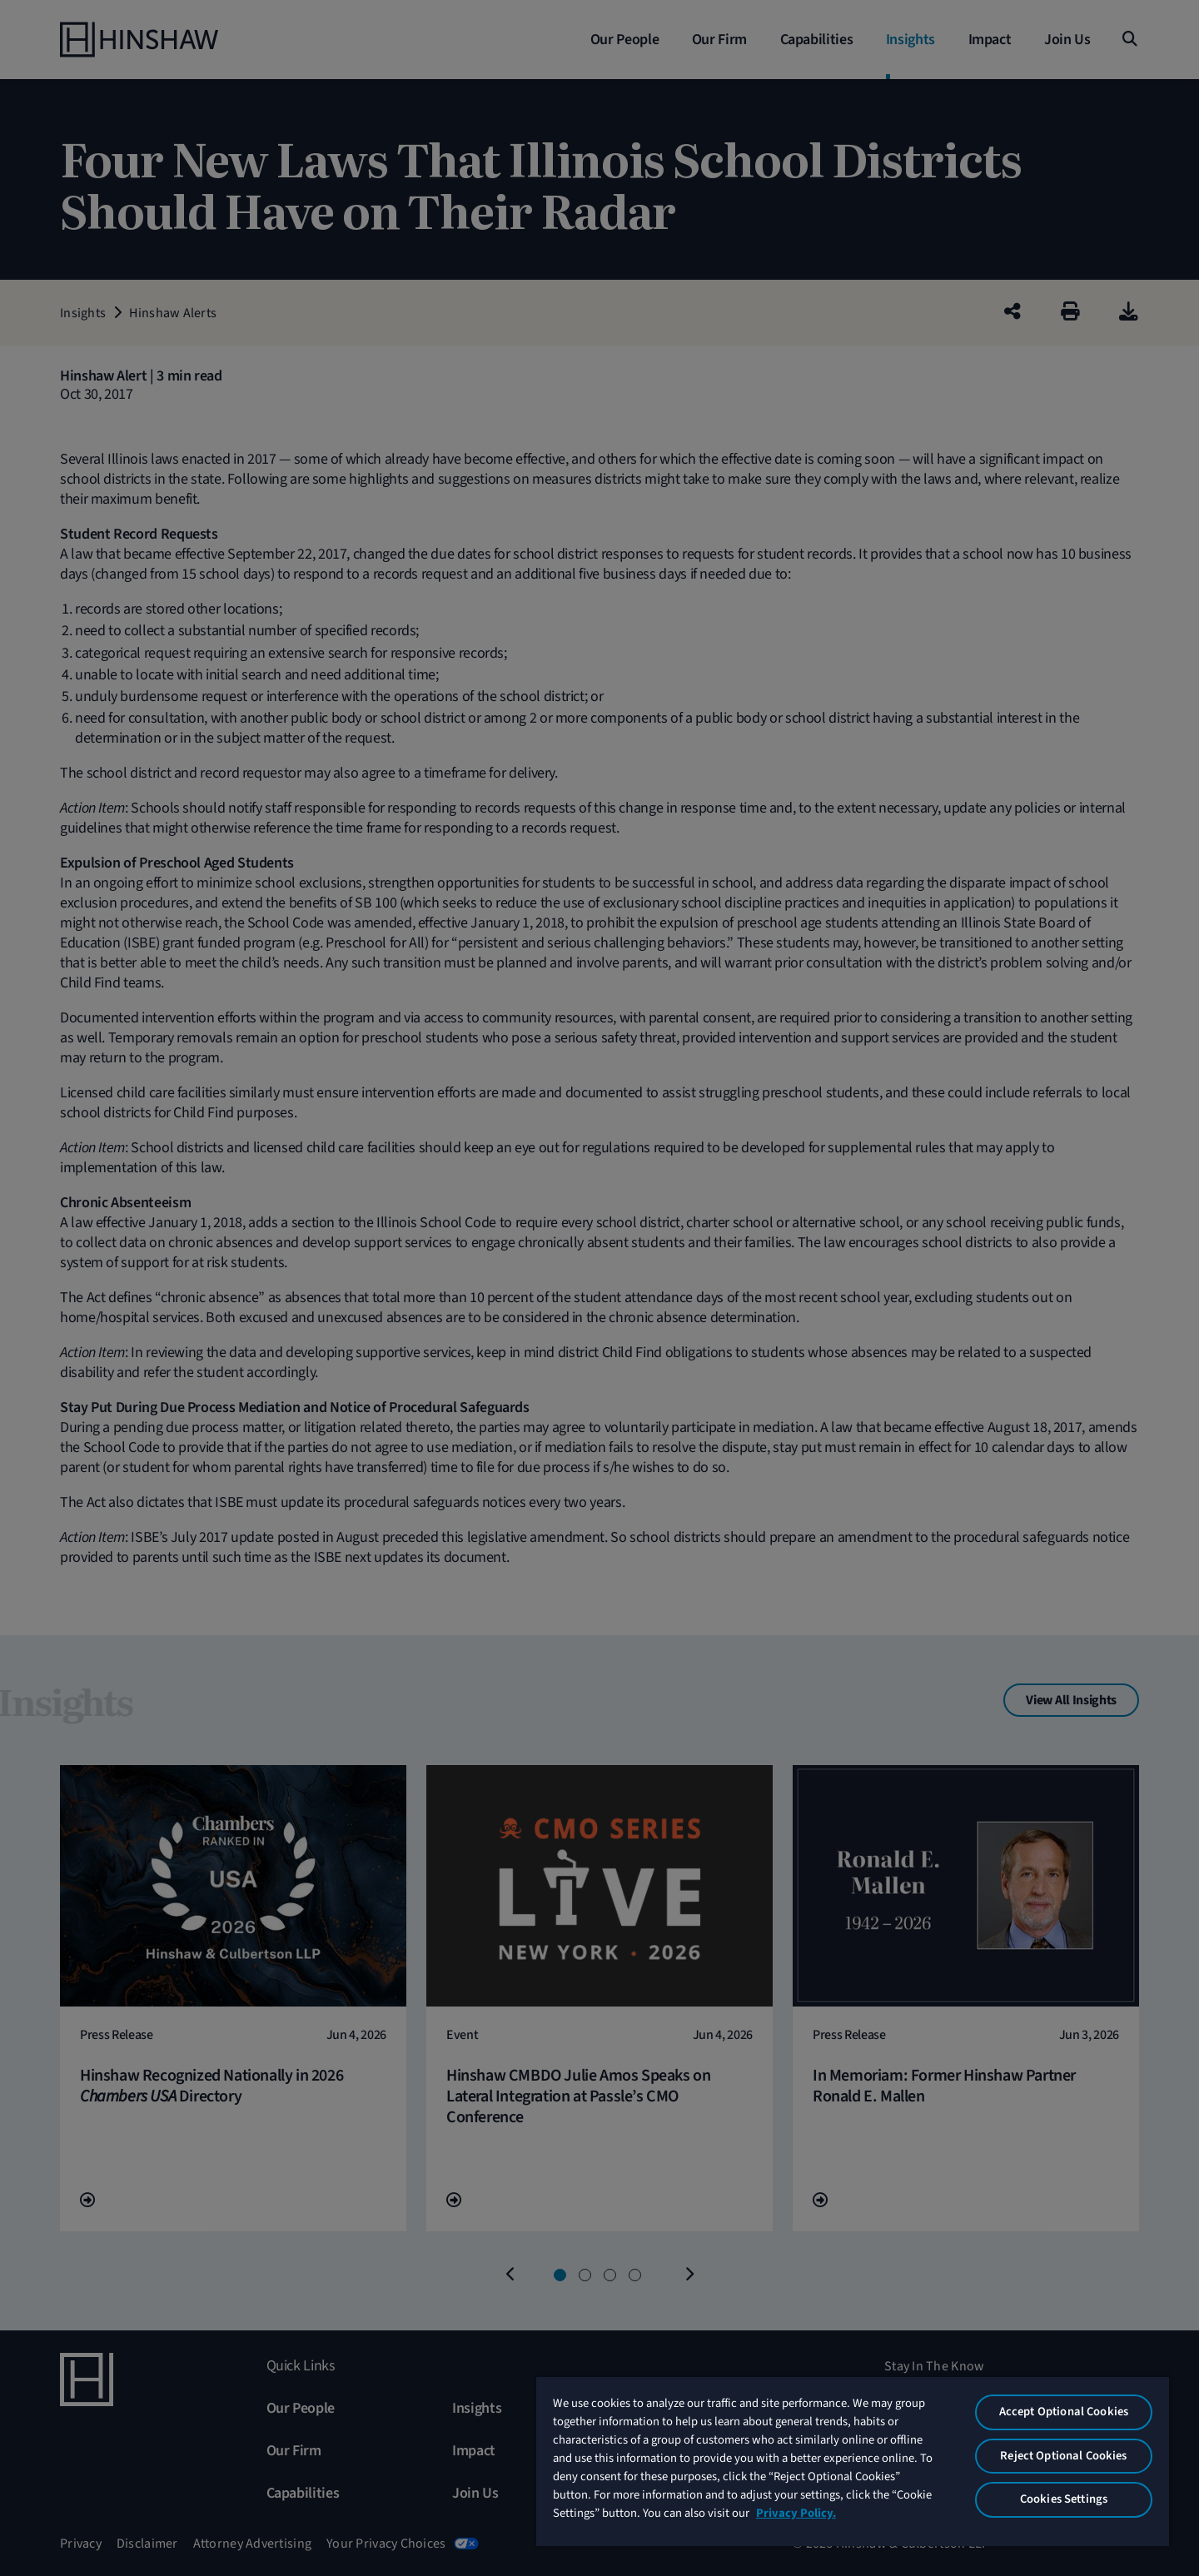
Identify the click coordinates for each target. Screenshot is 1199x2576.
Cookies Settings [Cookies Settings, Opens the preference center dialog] (1063, 2499)
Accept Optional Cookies (1063, 2411)
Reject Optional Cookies (1063, 2455)
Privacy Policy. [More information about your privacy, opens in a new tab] (796, 2513)
